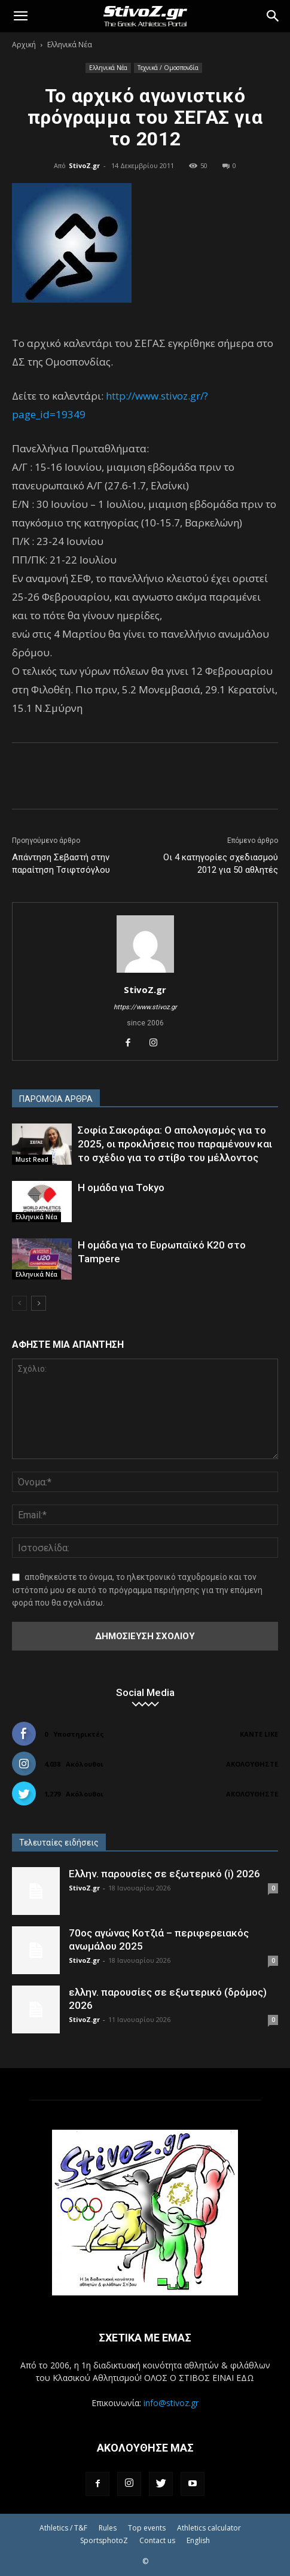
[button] (20, 16)
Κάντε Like (259, 1733)
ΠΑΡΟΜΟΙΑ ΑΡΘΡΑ (56, 1099)
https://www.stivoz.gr (145, 1007)
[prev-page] (19, 1303)
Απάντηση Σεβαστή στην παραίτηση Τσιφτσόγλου (61, 863)
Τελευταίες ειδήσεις (59, 1842)
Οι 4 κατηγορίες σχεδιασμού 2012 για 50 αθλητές (220, 863)
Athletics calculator (209, 2528)
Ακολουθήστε (252, 1763)
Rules (108, 2528)
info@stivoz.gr (171, 2402)
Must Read (32, 1159)
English (198, 2540)
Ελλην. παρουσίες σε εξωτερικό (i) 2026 (164, 1874)
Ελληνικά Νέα (69, 44)
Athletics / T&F (63, 2528)
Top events (147, 2528)
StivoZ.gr (84, 165)
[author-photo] (145, 973)
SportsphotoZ (104, 2540)
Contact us (157, 2540)
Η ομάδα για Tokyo (121, 1187)
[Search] (273, 16)
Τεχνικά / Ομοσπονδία (168, 67)
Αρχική (24, 44)
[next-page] (38, 1303)
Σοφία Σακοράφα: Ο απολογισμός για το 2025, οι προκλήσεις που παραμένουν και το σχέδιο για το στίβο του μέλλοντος (175, 1144)
